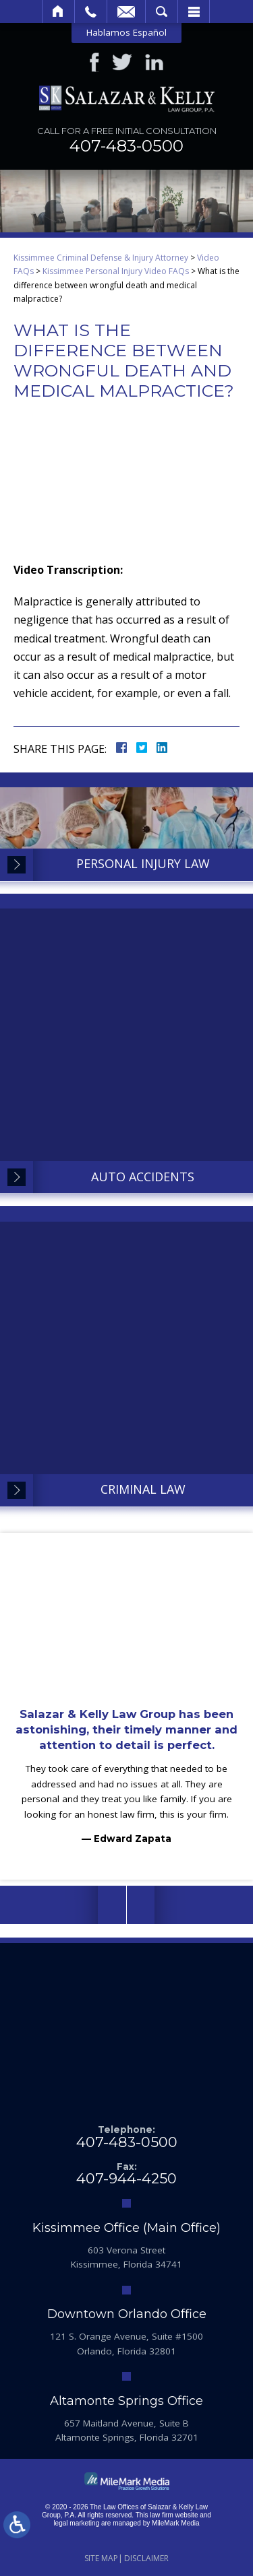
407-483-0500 (126, 146)
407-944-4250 (126, 2178)
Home (58, 11)
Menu (193, 11)
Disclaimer (146, 2558)
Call (91, 11)
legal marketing (76, 2523)
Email (126, 11)
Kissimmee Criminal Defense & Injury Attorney (100, 257)
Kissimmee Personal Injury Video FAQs (116, 271)
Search (161, 11)
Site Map (101, 2558)
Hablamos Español (126, 32)
